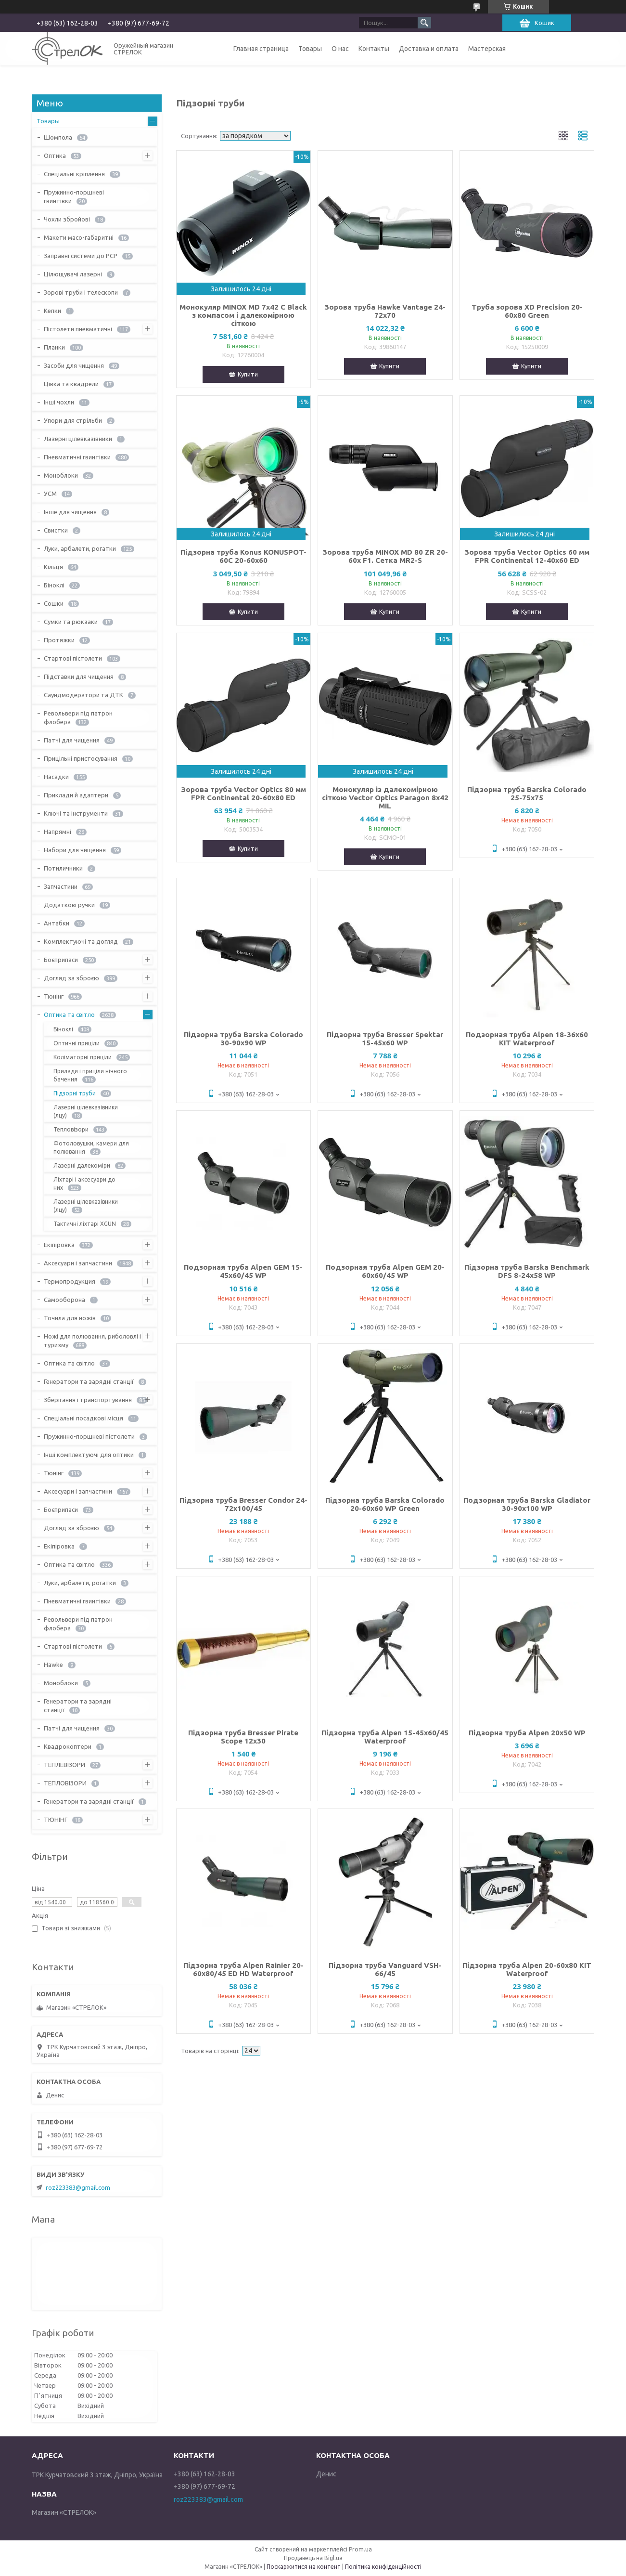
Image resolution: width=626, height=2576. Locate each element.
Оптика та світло (69, 1014)
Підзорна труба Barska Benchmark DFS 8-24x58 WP (526, 1271)
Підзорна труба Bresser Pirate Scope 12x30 (243, 1737)
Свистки (56, 530)
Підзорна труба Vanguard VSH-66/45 (385, 1969)
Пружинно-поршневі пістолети (89, 1436)
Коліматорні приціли (82, 1057)
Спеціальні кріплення (74, 173)
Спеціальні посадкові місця (83, 1418)
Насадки (56, 776)
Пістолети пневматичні (78, 328)
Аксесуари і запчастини (78, 1263)
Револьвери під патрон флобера (78, 717)
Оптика (55, 155)
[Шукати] (424, 22)
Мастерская (487, 48)
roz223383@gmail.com (78, 2187)
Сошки (54, 603)
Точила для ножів (70, 1317)
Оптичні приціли (76, 1043)
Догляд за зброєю (71, 978)
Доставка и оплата (429, 48)
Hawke (53, 1664)
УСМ (50, 493)
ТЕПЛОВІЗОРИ (65, 1783)
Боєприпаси (61, 959)
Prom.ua (360, 2549)
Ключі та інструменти (76, 813)
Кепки (52, 310)
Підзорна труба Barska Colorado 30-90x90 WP (243, 1038)
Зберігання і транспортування (88, 1399)
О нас (340, 48)
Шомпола (58, 137)
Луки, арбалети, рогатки (80, 548)
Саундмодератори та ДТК (83, 694)
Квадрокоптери (67, 1746)
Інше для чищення (70, 511)
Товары (310, 48)
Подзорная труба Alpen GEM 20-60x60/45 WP (385, 1271)
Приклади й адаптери (76, 795)
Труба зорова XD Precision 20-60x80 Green (527, 311)
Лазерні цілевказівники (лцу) (85, 1111)
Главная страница (261, 48)
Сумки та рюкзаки (71, 621)
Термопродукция (69, 1281)
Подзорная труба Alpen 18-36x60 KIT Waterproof (527, 1038)
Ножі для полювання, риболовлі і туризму (92, 1340)
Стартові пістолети (73, 658)
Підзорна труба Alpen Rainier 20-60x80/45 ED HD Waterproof (243, 1969)
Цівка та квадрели (71, 383)
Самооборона (64, 1299)
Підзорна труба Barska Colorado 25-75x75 (527, 793)
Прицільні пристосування (80, 758)
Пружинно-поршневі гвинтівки (74, 196)
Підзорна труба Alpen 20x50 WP (527, 1733)
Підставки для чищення (79, 676)
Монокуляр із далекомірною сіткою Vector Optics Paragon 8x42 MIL (385, 797)
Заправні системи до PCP (80, 255)
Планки (54, 347)
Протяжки (59, 640)
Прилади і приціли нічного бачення (90, 1075)
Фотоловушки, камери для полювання (91, 1147)
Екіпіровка (59, 1244)
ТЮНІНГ (55, 1819)
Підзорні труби (74, 1093)
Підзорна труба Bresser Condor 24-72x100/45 (243, 1504)
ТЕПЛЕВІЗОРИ (64, 1764)
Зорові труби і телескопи (81, 292)
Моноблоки (61, 475)
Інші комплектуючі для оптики (89, 1454)
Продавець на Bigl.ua (313, 2558)
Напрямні (57, 831)
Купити (248, 374)
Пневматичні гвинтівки (77, 457)
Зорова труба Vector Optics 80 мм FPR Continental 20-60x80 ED (243, 793)
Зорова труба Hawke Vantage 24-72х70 (385, 311)
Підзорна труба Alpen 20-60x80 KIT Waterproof (526, 1969)
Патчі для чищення (72, 740)
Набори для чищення (75, 849)
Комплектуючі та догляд (81, 941)
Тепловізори (71, 1129)
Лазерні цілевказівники (78, 438)
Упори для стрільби (73, 420)
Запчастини (60, 886)
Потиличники (63, 868)
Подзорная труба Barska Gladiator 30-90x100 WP (526, 1504)
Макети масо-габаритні (79, 237)
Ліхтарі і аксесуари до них (84, 1183)
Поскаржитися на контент (304, 2566)
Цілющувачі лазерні (73, 274)
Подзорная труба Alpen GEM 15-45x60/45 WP (243, 1271)
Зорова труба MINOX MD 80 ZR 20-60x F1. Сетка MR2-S (385, 556)
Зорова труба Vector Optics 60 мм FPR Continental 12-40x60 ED (526, 556)
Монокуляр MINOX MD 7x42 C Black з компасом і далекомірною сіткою (243, 315)
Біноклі (54, 585)
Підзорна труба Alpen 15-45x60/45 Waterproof (384, 1737)
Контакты (373, 48)
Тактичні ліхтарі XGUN (84, 1224)
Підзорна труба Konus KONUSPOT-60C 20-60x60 (243, 556)
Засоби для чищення (74, 365)
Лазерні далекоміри (81, 1165)
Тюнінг (54, 996)
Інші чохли (59, 402)
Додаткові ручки (69, 904)
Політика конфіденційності (383, 2566)
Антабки (56, 923)
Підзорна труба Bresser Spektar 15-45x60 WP (385, 1038)
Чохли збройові (67, 219)
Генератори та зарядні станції (89, 1381)
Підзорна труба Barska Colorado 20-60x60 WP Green (385, 1504)
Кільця (53, 566)
